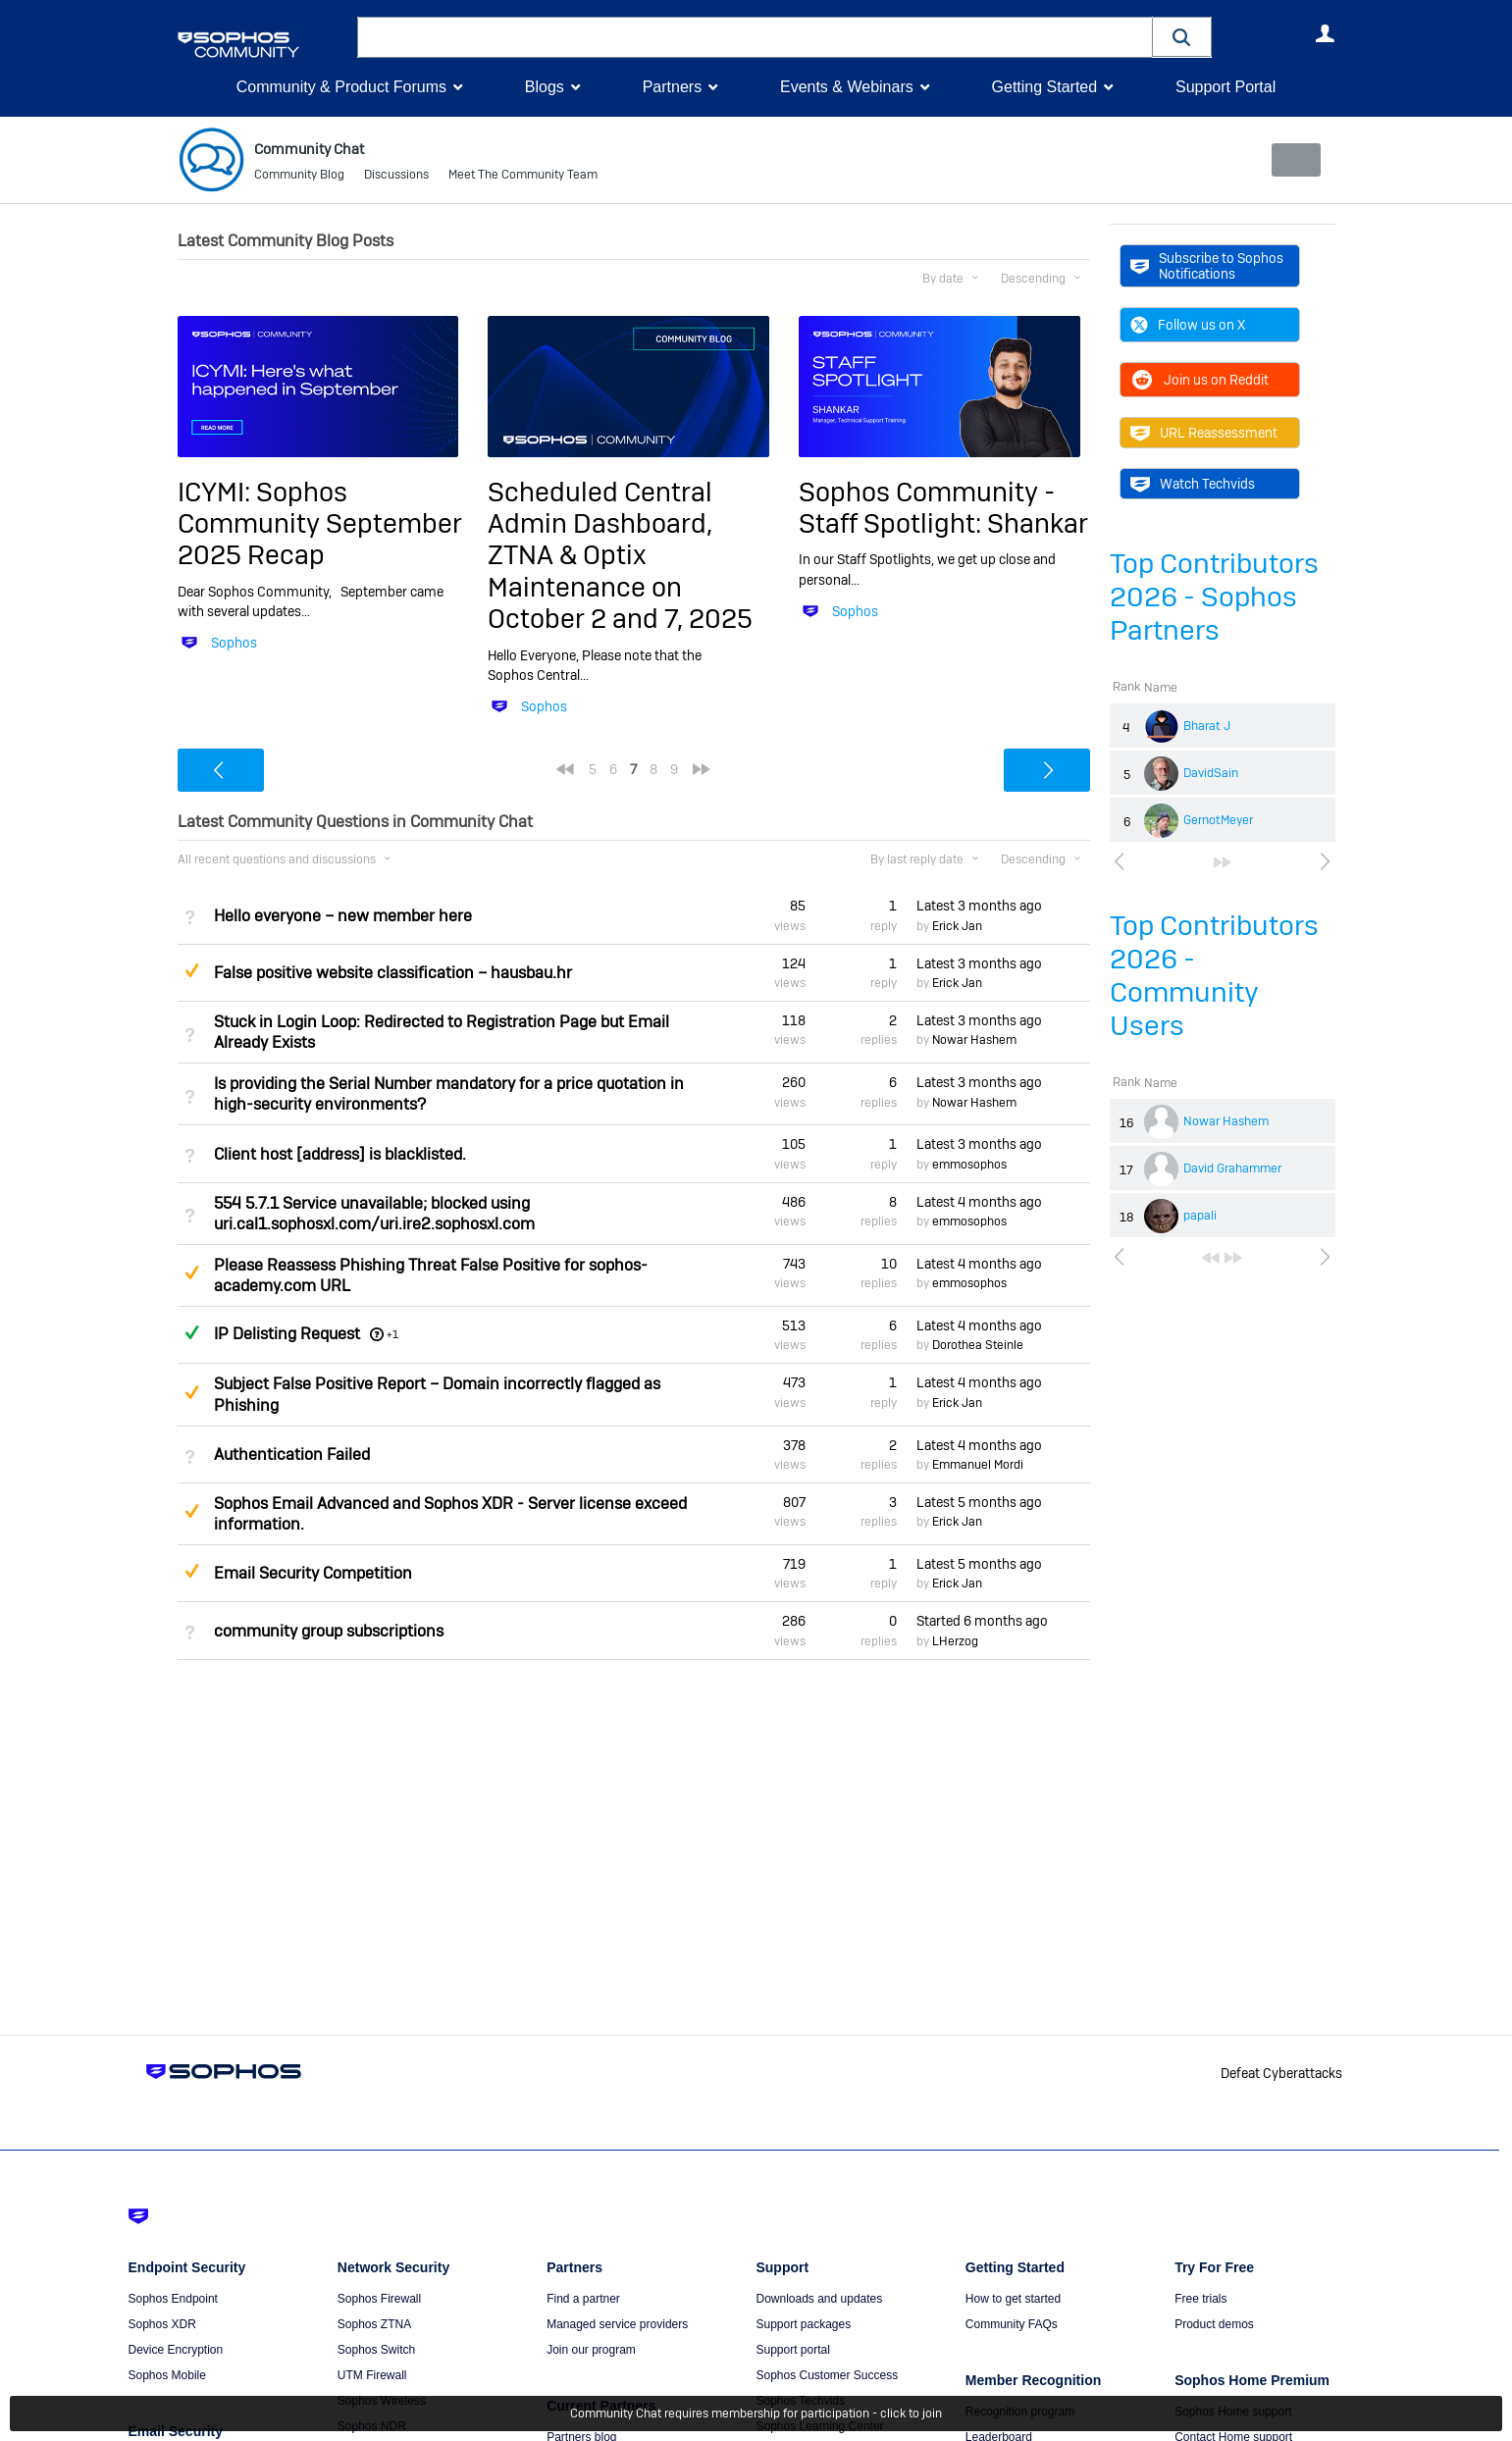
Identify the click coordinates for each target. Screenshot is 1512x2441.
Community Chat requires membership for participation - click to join (756, 2413)
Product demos (1214, 2324)
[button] (1182, 37)
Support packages (803, 2324)
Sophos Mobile (167, 2375)
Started (982, 1621)
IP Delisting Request (287, 1334)
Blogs (544, 86)
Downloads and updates (819, 2299)
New (1289, 160)
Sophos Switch (376, 2350)
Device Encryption (176, 2350)
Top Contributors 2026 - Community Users (1214, 976)
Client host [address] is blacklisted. (340, 1153)
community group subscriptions (328, 1630)
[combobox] (755, 37)
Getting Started (1044, 86)
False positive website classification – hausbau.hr (393, 972)
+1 (392, 1334)
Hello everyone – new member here (343, 915)
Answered (192, 1332)
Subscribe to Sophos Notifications (1206, 266)
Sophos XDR (162, 2324)
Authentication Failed (292, 1454)
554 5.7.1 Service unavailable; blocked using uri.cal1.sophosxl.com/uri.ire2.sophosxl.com (374, 1213)
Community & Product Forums (341, 86)
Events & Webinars (846, 86)
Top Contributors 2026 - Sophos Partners (1214, 597)
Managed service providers (617, 2324)
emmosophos (969, 1164)
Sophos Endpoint (173, 2299)
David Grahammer (1232, 1168)
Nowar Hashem (1226, 1121)
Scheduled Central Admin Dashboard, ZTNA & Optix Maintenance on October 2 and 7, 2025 (620, 555)
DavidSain (1210, 773)
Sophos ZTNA (374, 2324)
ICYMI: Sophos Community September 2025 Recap (320, 523)
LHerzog (955, 1641)
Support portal (792, 2350)
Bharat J (1206, 726)
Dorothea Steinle (977, 1345)
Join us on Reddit (1199, 379)
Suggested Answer (192, 970)
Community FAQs (1011, 2324)
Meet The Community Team (523, 176)
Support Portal (1225, 86)
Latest (979, 905)
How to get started (1013, 2299)
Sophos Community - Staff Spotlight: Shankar (943, 507)
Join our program (591, 2350)
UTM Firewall (372, 2375)
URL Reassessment (1203, 432)
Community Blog (299, 176)
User (1325, 33)
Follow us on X (1187, 325)
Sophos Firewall (379, 2299)
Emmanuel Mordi (977, 1465)
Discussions (396, 176)
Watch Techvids (1192, 483)
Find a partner (583, 2299)
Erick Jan (957, 926)
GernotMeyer (1218, 820)
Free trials (1200, 2299)
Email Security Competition (313, 1573)
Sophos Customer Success (827, 2375)
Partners (672, 86)
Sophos (234, 642)
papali (1200, 1215)
